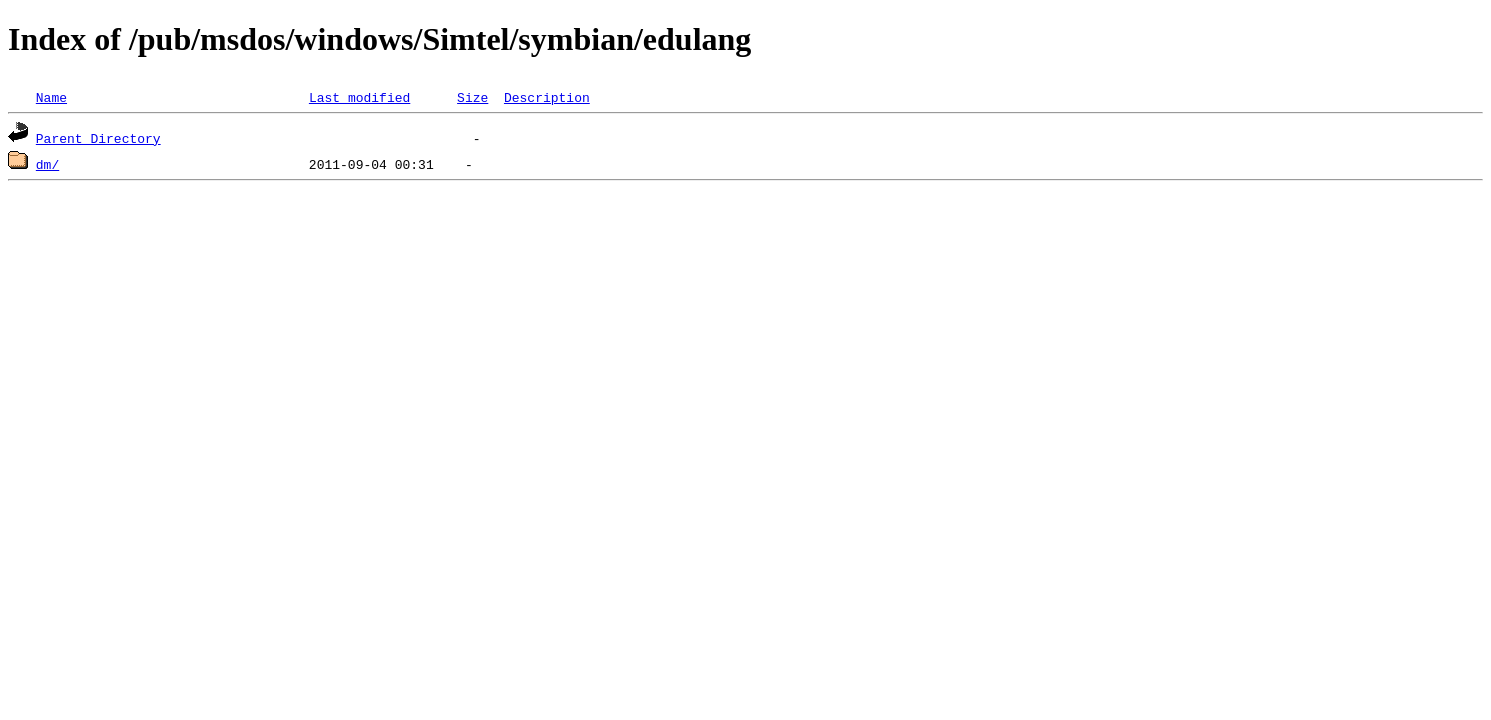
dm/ (47, 164)
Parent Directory (98, 138)
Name (51, 97)
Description (547, 97)
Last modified (359, 97)
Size (472, 97)
